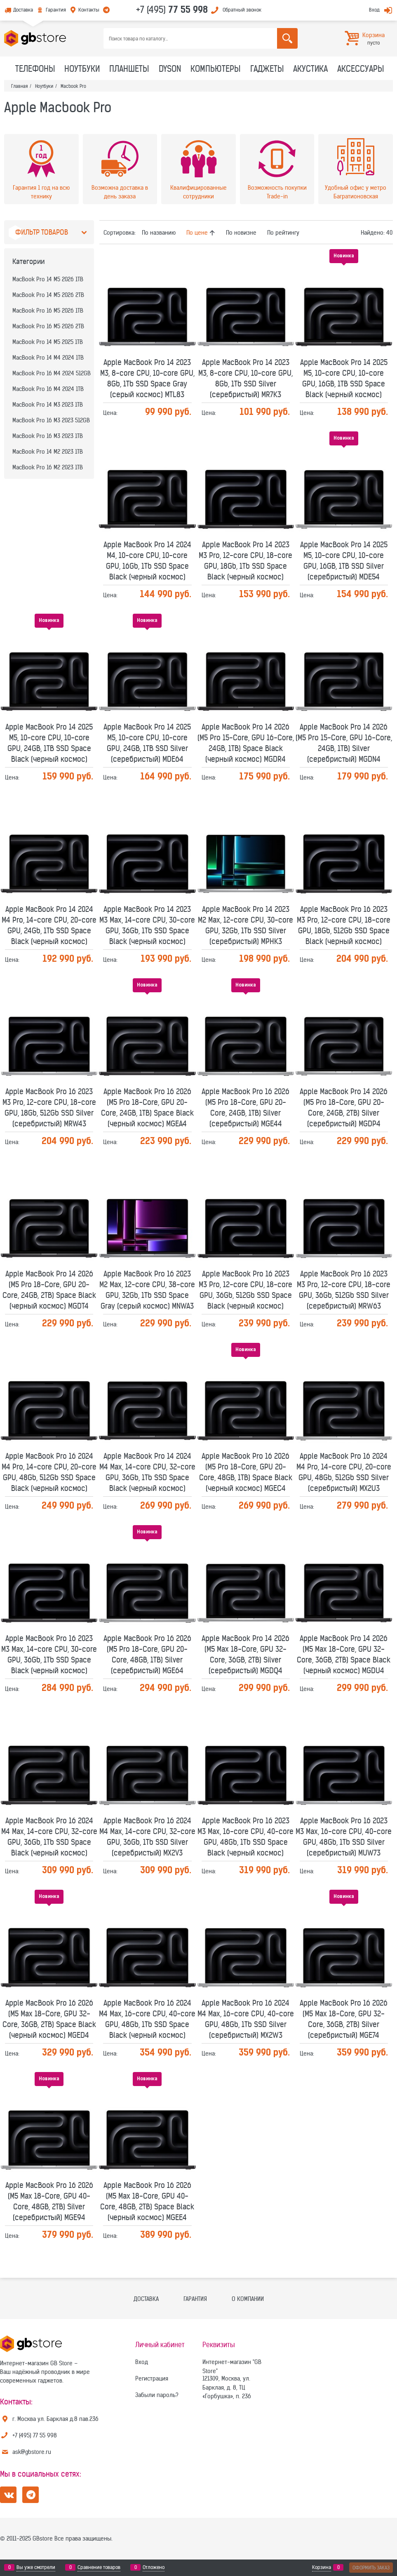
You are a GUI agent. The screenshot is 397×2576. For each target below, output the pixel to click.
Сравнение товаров (99, 2567)
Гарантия (56, 10)
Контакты (88, 10)
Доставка (23, 10)
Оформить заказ (371, 2567)
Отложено (153, 2567)
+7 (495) (172, 9)
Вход (374, 10)
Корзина (321, 2567)
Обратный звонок (242, 10)
